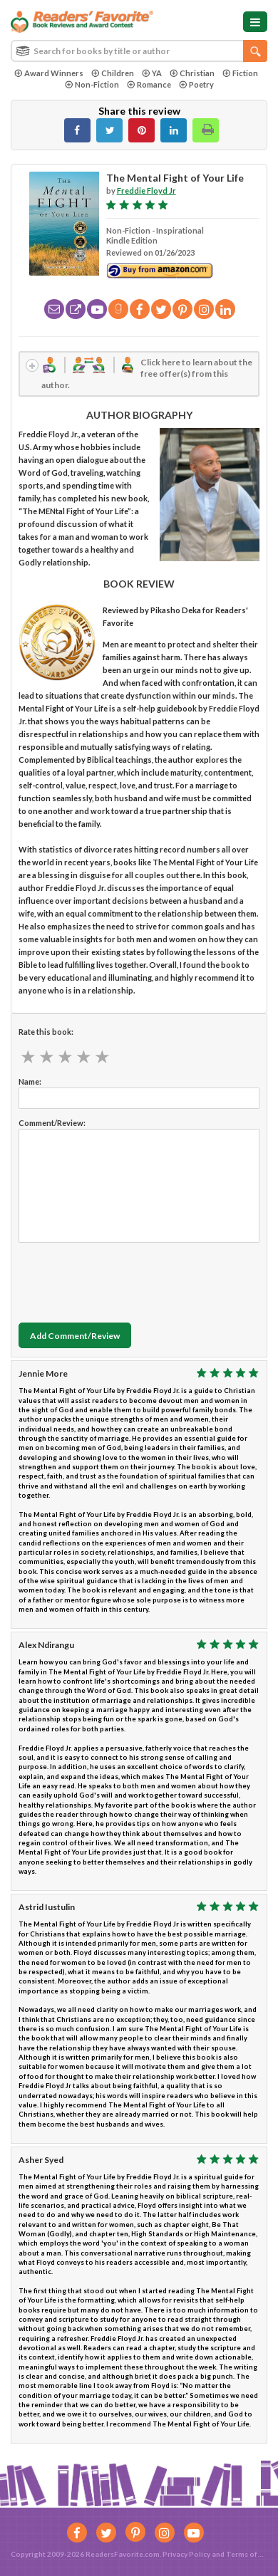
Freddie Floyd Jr (146, 190)
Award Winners (48, 73)
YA (152, 73)
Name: (30, 1081)
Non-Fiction (92, 84)
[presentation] (127, 1279)
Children (112, 73)
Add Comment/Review (75, 1335)
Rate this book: (46, 1031)
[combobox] (139, 51)
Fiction (240, 73)
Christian (192, 73)
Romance (149, 84)
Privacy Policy (186, 2554)
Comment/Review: (52, 1122)
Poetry (196, 84)
